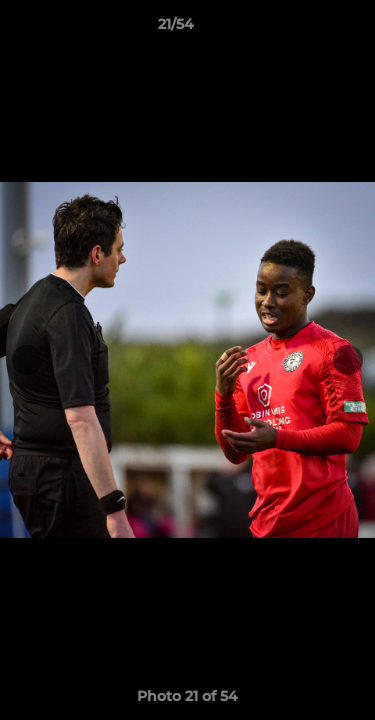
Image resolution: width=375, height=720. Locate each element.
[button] (303, 29)
